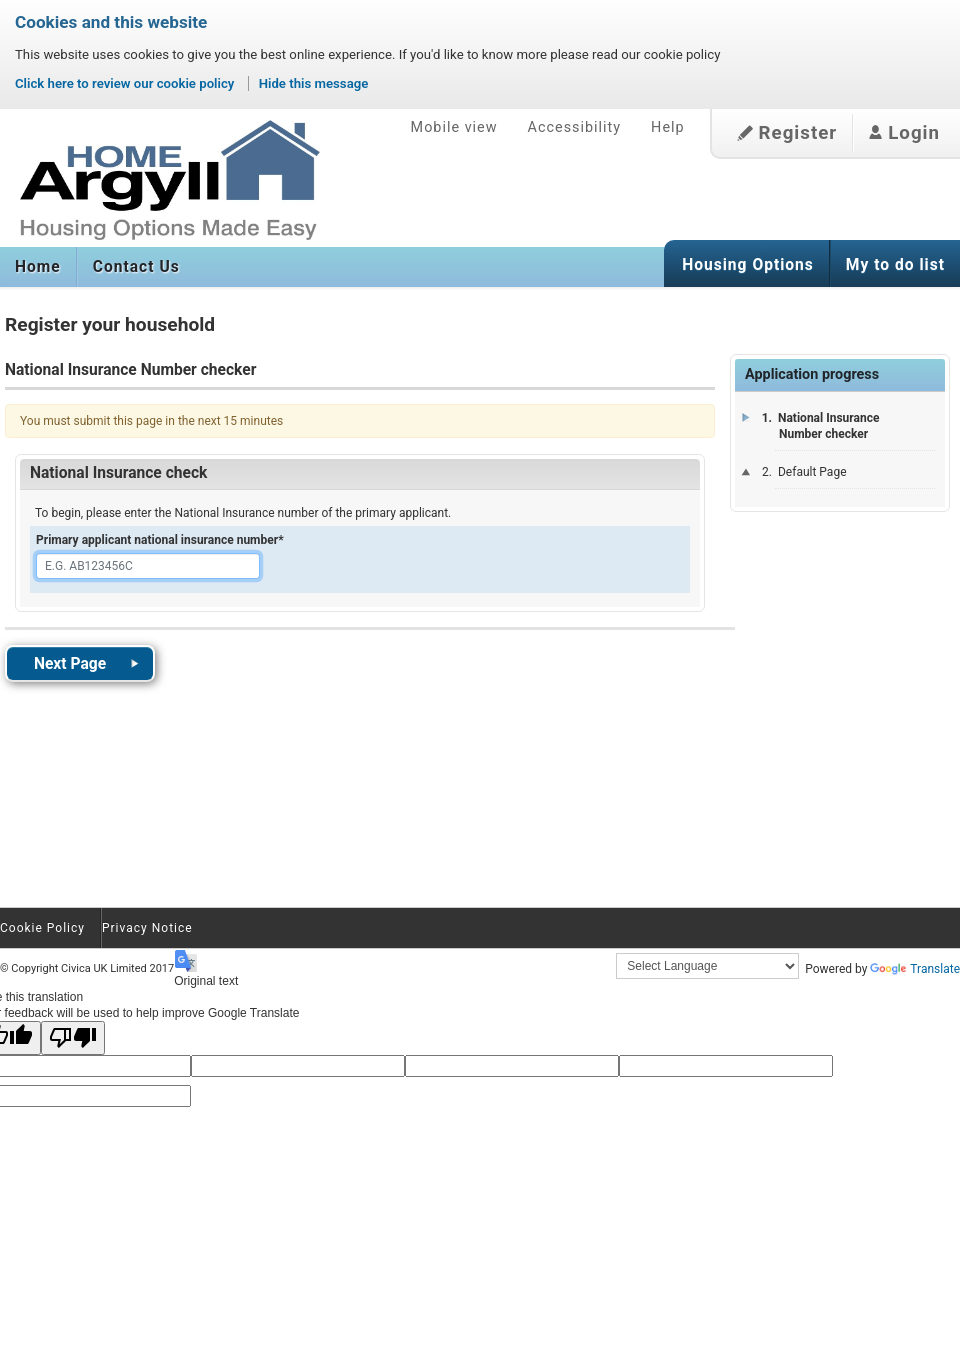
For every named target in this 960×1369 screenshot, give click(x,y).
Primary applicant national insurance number (160, 540)
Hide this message (314, 83)
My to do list (895, 265)
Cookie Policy (42, 928)
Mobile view (454, 127)
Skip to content (0, 89)
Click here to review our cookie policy (126, 83)
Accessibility (575, 127)
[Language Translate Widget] (707, 966)
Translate (915, 969)
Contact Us (136, 267)
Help (667, 127)
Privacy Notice (147, 928)
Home (38, 267)
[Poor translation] (73, 1038)
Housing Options (748, 265)
